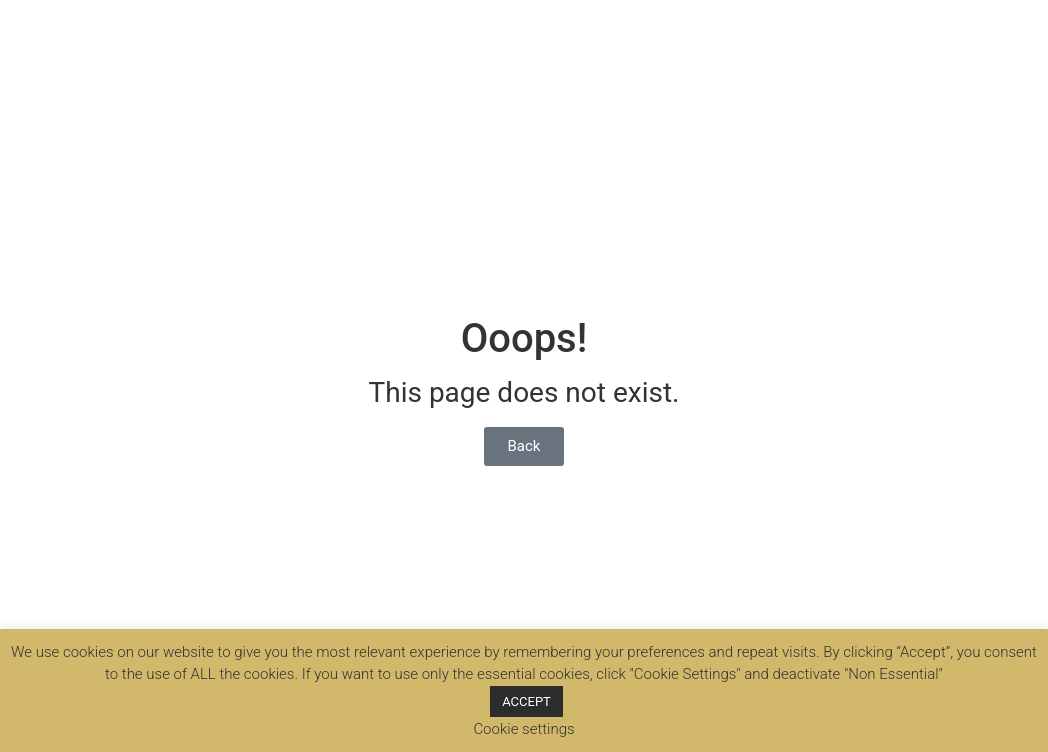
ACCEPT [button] (526, 701)
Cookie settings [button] (523, 729)
